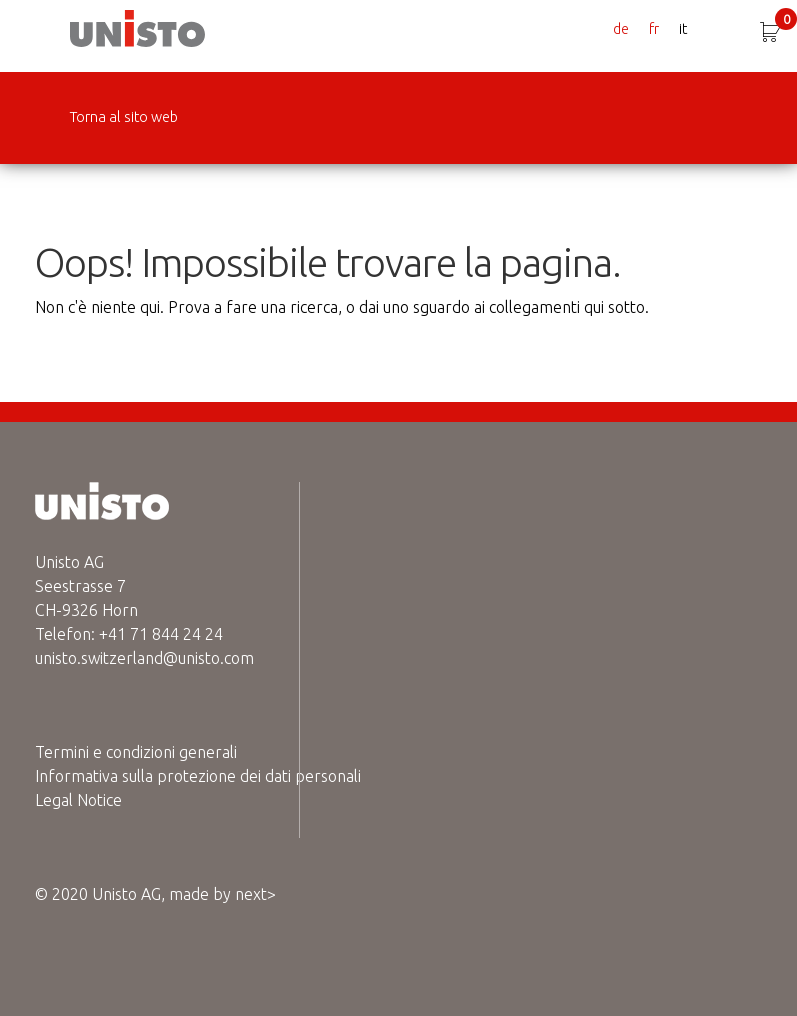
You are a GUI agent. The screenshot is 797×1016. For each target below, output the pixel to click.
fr (654, 29)
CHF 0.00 (786, 21)
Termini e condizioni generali (136, 752)
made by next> (222, 894)
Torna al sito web (124, 117)
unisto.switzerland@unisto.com (144, 658)
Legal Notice (78, 800)
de (621, 29)
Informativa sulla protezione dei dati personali (198, 776)
